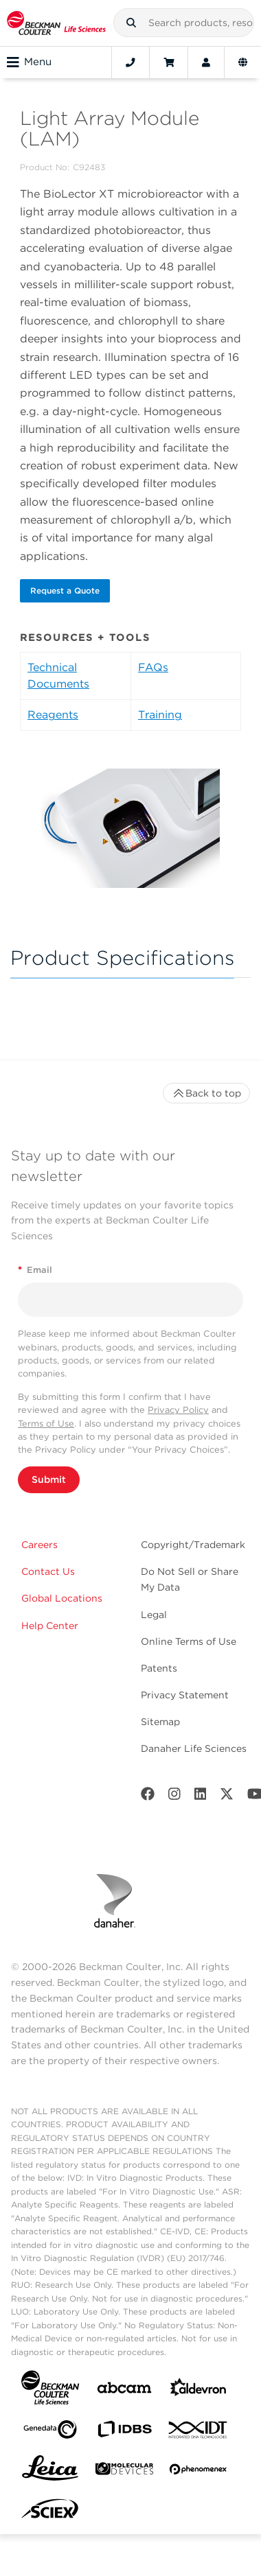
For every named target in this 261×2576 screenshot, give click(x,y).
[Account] (206, 62)
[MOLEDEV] (124, 2471)
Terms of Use (46, 1423)
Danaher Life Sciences (194, 1748)
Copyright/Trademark (193, 1544)
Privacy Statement (185, 1694)
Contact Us (48, 1571)
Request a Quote (65, 590)
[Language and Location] (243, 62)
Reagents (52, 714)
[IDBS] (124, 2432)
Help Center (49, 1625)
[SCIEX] (50, 2512)
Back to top (206, 1093)
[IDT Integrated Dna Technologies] (198, 2433)
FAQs (153, 667)
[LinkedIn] (200, 1796)
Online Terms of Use (188, 1641)
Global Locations (61, 1598)
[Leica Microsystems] (50, 2471)
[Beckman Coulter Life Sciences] (56, 23)
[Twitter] (227, 1796)
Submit (49, 1479)
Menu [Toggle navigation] (29, 62)
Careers (39, 1544)
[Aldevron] (198, 2390)
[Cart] (169, 62)
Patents (159, 1668)
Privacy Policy (178, 1410)
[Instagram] (174, 1796)
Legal (154, 1614)
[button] (131, 22)
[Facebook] (148, 1796)
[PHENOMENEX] (198, 2471)
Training (160, 714)
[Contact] (130, 62)
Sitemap (160, 1721)
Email (35, 1269)
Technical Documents (58, 675)
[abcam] (124, 2390)
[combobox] (183, 22)
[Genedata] (50, 2432)
